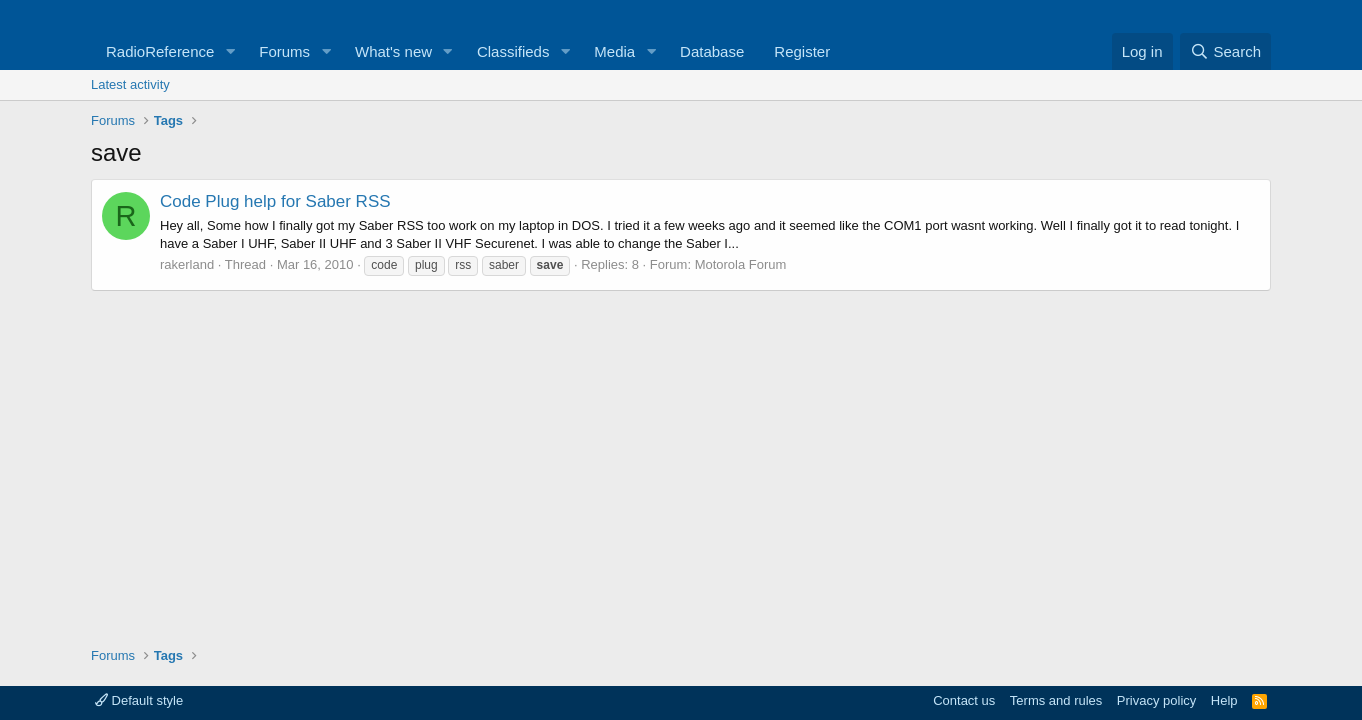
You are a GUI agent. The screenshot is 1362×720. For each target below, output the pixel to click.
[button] (230, 51)
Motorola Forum (741, 264)
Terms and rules (1056, 700)
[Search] (1225, 51)
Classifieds (513, 51)
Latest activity (130, 84)
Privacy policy (1156, 700)
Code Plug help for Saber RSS (275, 201)
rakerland (187, 264)
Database (712, 51)
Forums (284, 51)
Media (614, 51)
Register (802, 51)
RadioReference (160, 51)
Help (1224, 700)
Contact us (964, 700)
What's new (393, 51)
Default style (139, 700)
